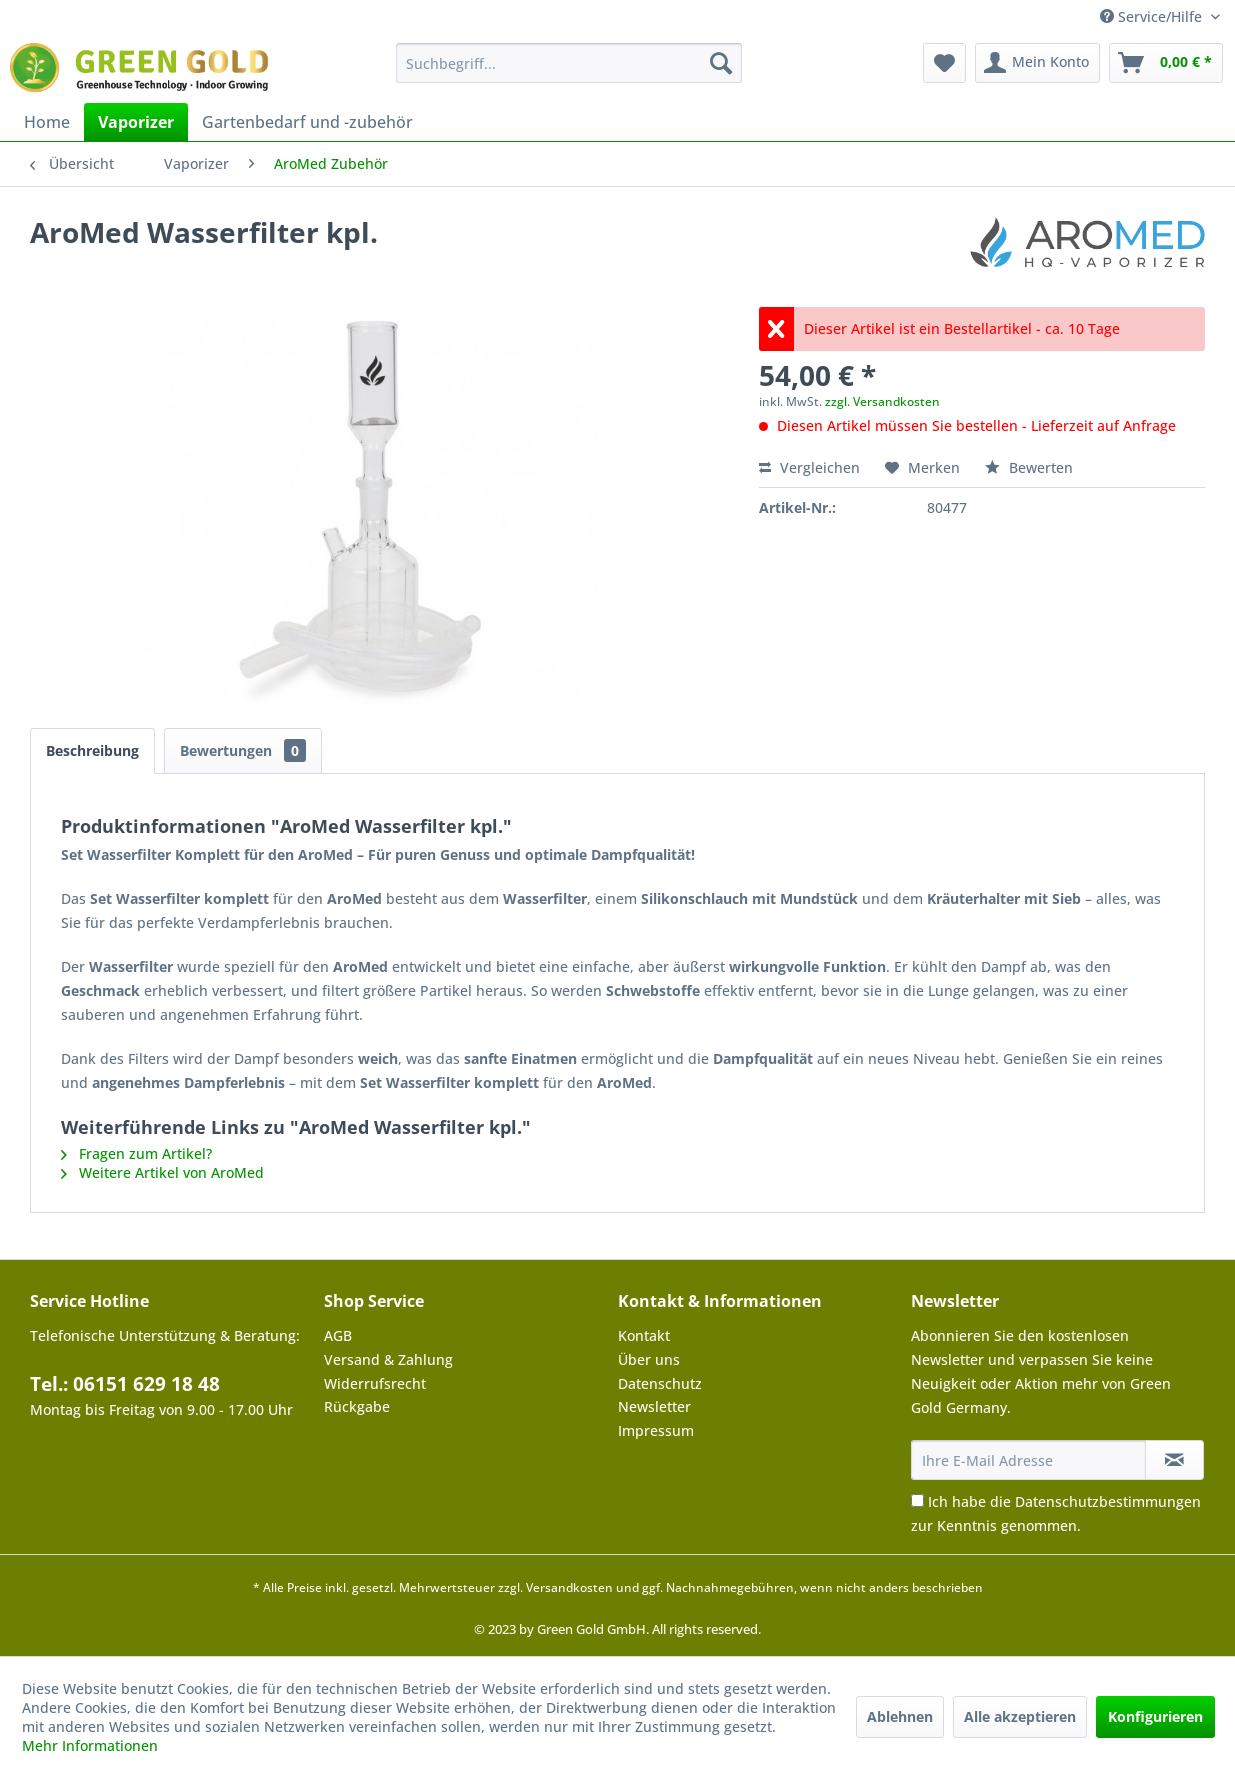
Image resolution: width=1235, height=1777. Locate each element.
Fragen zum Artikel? (136, 1153)
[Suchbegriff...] (569, 63)
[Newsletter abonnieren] (1174, 1460)
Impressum (656, 1430)
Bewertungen (243, 750)
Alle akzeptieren (1020, 1716)
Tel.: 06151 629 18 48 (125, 1384)
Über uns (649, 1359)
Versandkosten (569, 1587)
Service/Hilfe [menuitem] (1153, 16)
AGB (338, 1335)
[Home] (47, 122)
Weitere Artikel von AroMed (162, 1172)
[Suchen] (721, 63)
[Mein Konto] (1037, 63)
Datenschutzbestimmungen (1108, 1501)
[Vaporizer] (136, 122)
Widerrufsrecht (375, 1383)
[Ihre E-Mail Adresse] (1028, 1460)
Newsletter (654, 1406)
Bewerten (1029, 467)
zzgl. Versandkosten (882, 401)
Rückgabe (357, 1406)
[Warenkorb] (1166, 63)
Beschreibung (92, 750)
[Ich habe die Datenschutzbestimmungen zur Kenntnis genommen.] (917, 1500)
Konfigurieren (1155, 1716)
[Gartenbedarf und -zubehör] (307, 122)
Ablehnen (900, 1716)
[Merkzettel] (944, 63)
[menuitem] (569, 63)
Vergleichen (809, 467)
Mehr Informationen (90, 1745)
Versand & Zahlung (388, 1359)
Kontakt (644, 1335)
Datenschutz (660, 1383)
